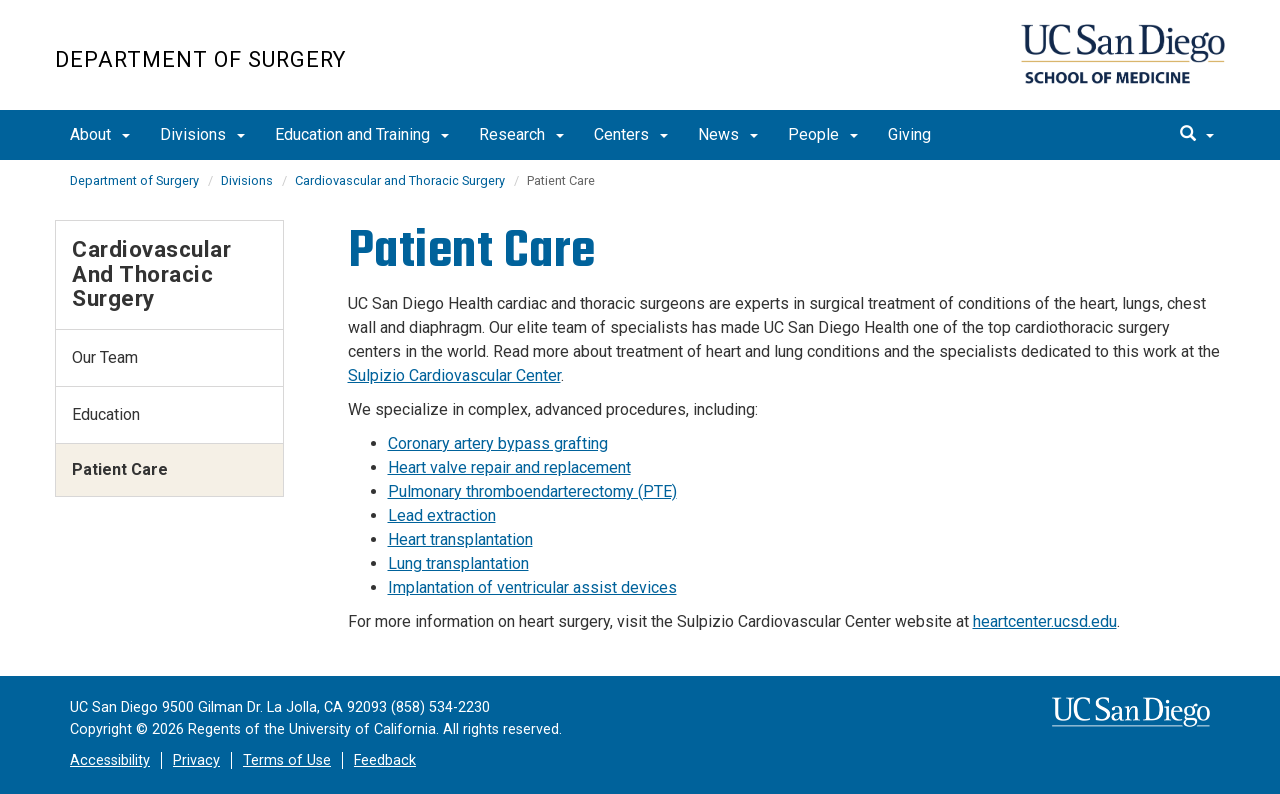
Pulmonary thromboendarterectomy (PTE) (532, 491)
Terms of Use (287, 760)
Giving (909, 134)
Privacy (196, 760)
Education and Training (362, 134)
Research (521, 134)
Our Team (105, 357)
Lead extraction (442, 515)
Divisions (202, 134)
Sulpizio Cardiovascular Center (454, 375)
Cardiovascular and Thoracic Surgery (400, 180)
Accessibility (110, 760)
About (100, 134)
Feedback (385, 760)
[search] (1197, 135)
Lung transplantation (458, 563)
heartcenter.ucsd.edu (1045, 621)
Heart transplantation (460, 539)
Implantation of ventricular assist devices (532, 587)
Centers (631, 134)
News (728, 134)
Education (106, 414)
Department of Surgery (200, 59)
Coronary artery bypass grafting (498, 443)
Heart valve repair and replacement (509, 467)
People (823, 134)
